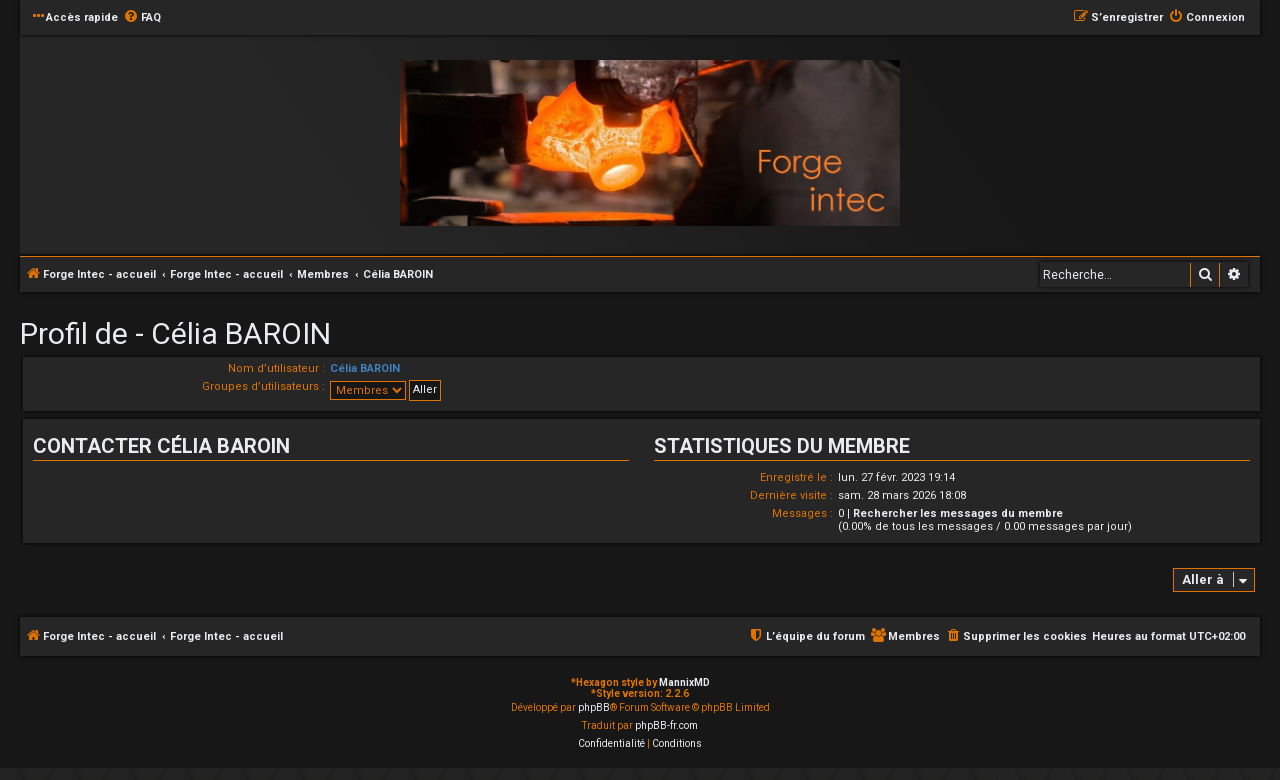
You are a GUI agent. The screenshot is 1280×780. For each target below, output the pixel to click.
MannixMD (684, 682)
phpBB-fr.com (666, 725)
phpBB (594, 707)
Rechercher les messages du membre (958, 513)
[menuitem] (142, 18)
